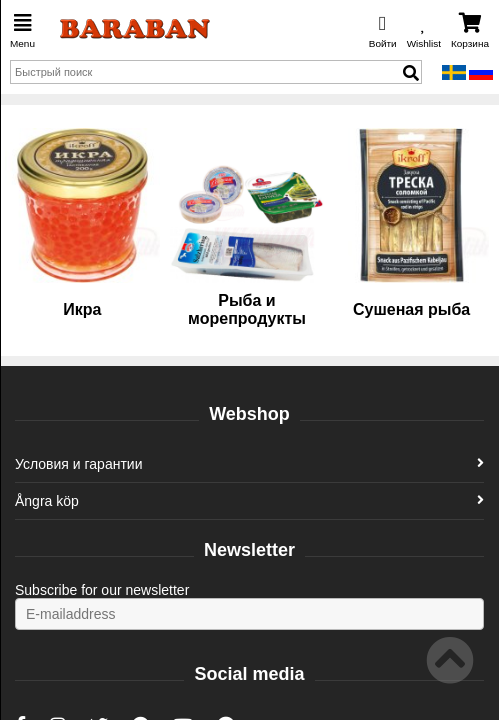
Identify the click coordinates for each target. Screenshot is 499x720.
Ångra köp (249, 501)
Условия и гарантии (249, 464)
